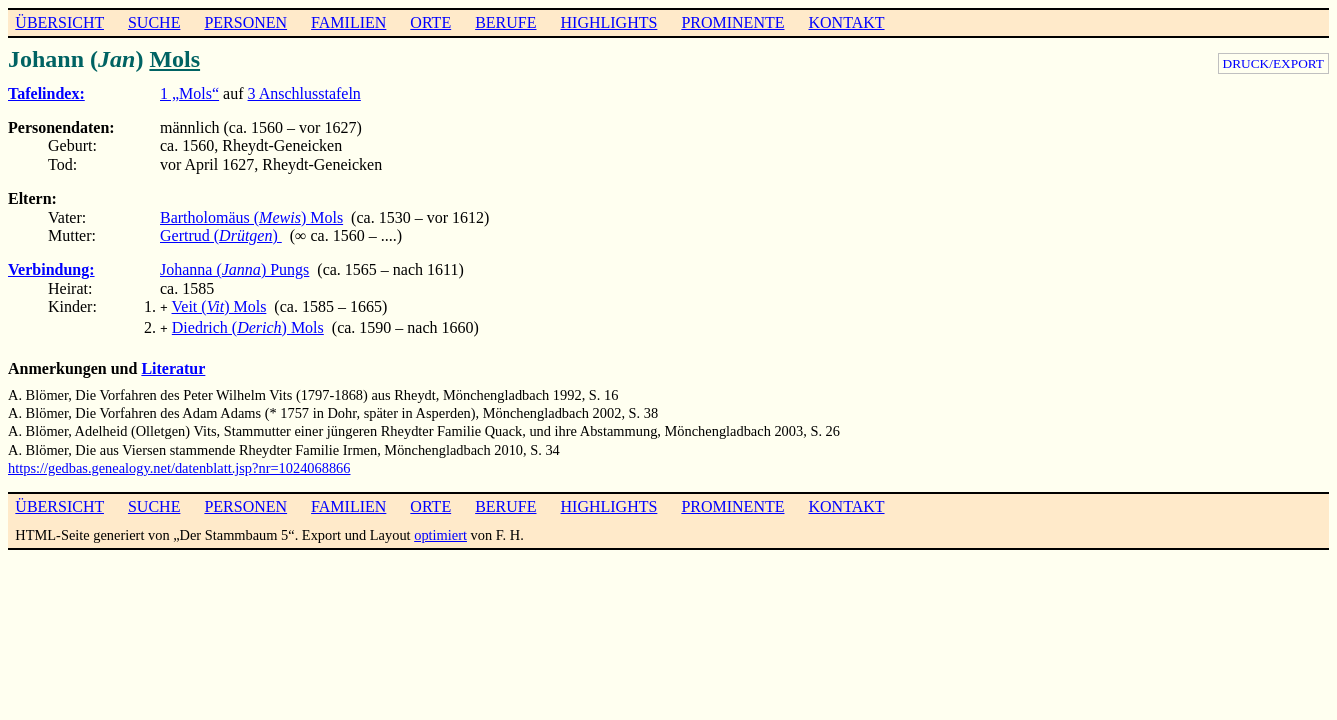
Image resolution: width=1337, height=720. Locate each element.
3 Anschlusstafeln (304, 93)
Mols (174, 59)
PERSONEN (245, 22)
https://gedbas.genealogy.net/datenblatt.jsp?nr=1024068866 (179, 464)
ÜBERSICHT (59, 22)
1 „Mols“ (189, 93)
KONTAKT (846, 22)
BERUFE (505, 22)
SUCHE (154, 22)
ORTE (430, 22)
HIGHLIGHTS (609, 22)
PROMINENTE (732, 22)
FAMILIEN (348, 22)
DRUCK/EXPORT (1273, 63)
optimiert (440, 531)
